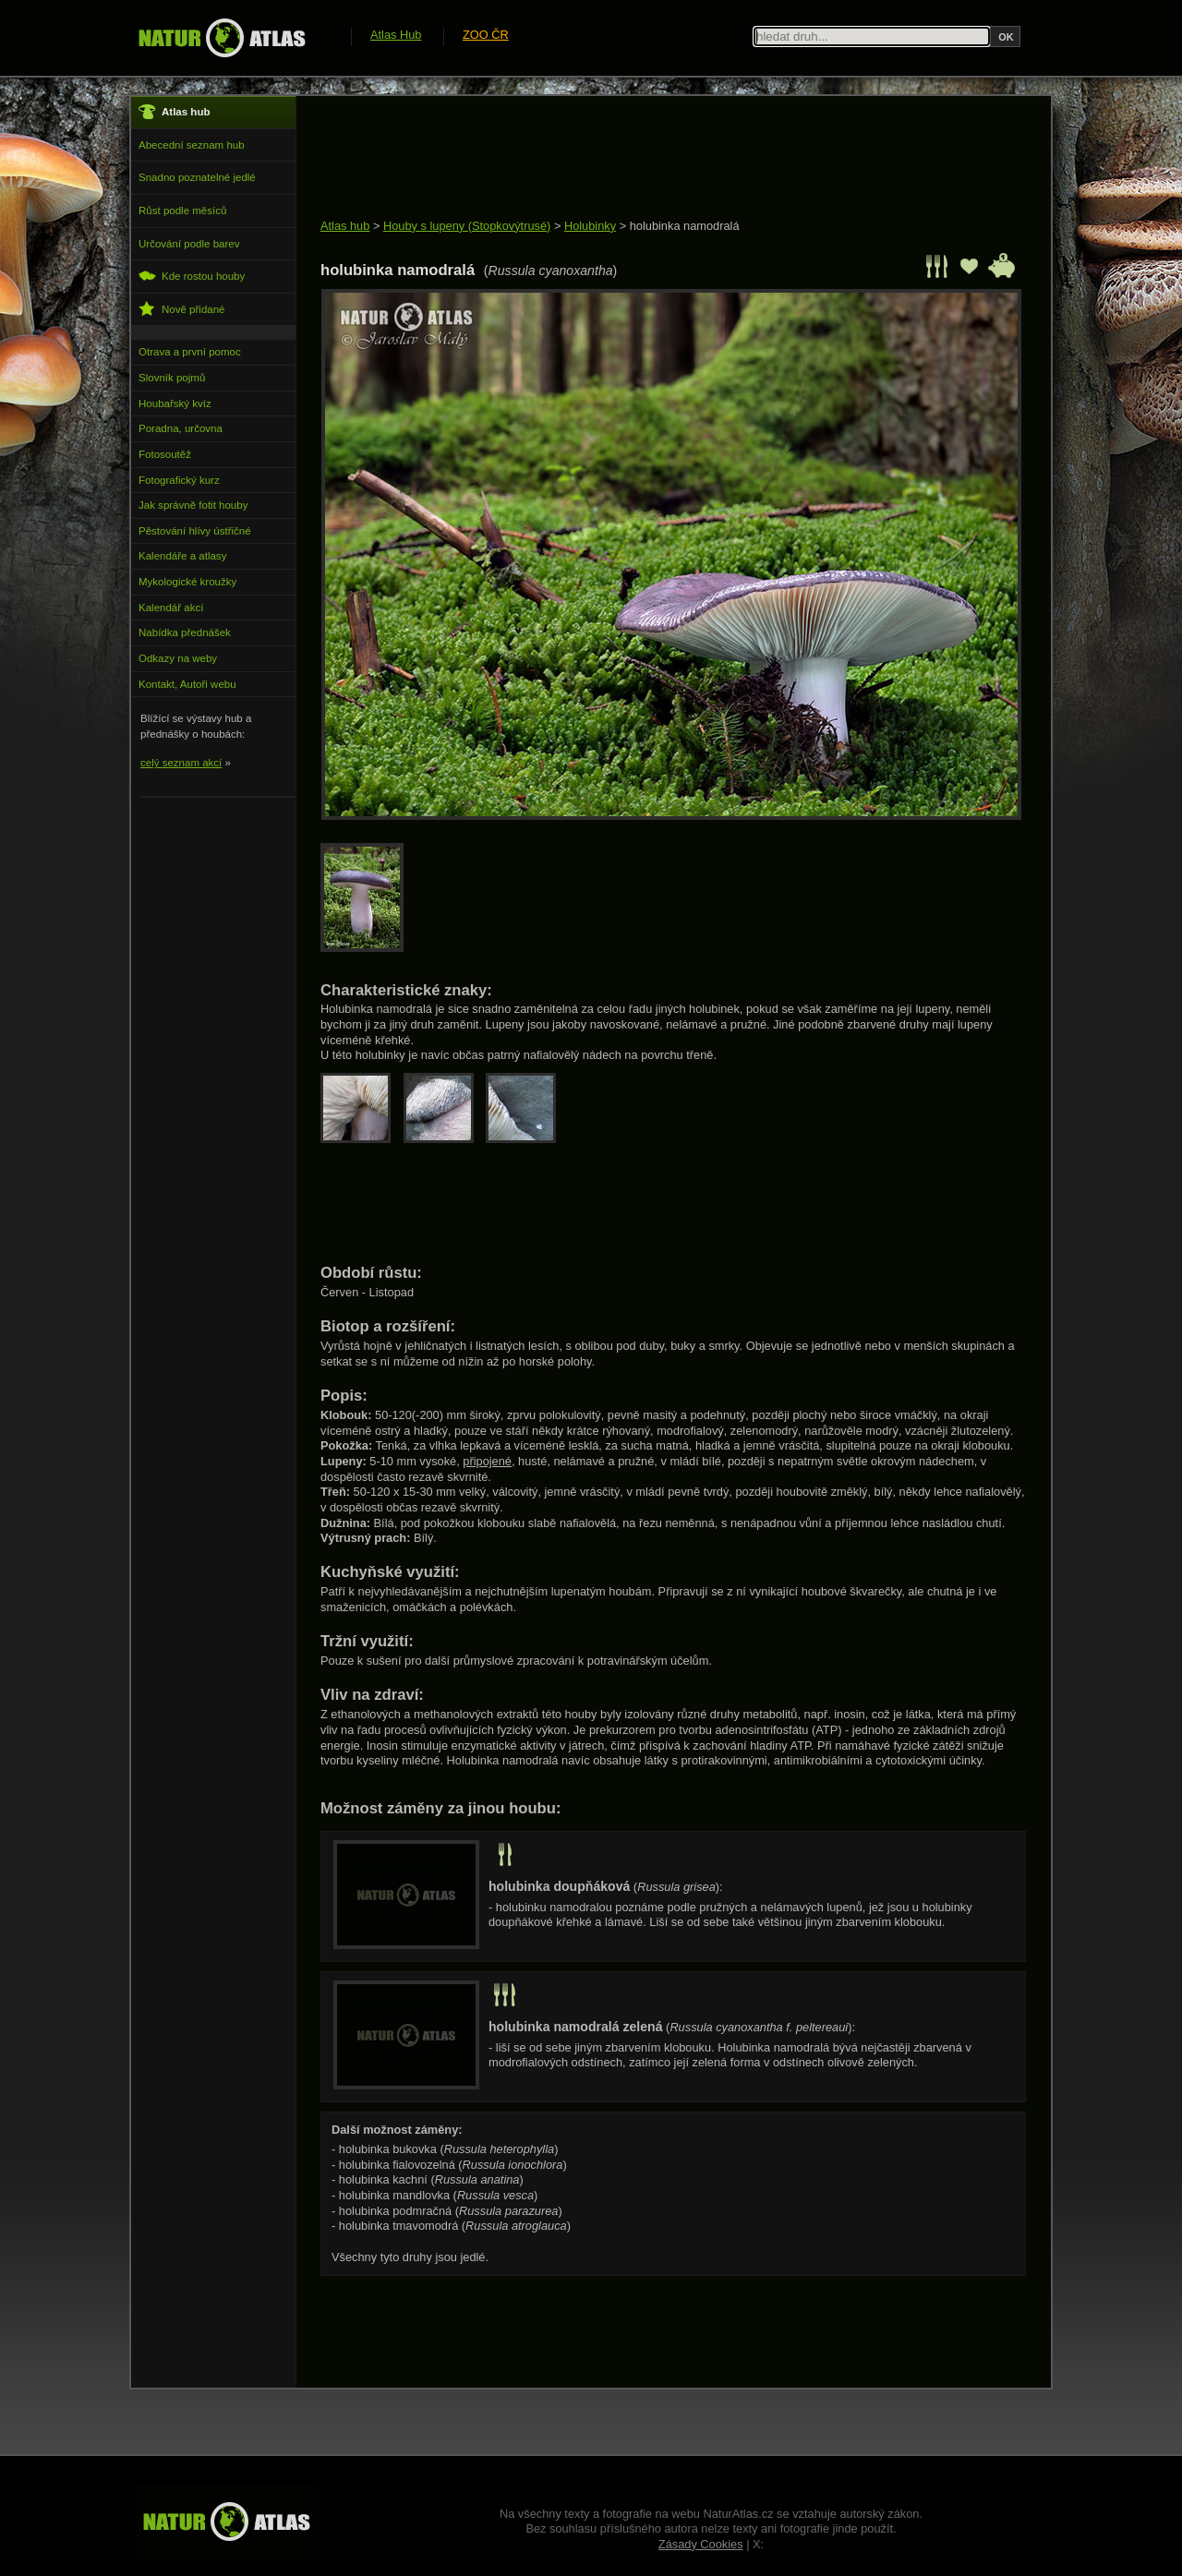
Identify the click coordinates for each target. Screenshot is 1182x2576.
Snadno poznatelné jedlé (197, 177)
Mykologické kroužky (187, 581)
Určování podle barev (189, 243)
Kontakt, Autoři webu (187, 684)
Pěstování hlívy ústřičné (195, 530)
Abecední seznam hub (192, 144)
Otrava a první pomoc (190, 351)
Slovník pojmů (172, 377)
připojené (487, 1461)
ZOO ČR (486, 35)
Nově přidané (182, 309)
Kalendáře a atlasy (182, 555)
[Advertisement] (656, 158)
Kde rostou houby (192, 275)
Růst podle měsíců (182, 210)
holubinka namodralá (685, 226)
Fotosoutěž (165, 454)
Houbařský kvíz (175, 403)
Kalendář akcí (171, 607)
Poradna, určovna (181, 428)
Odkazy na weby (178, 658)
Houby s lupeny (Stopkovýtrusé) (466, 226)
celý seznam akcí (181, 762)
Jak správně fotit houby (193, 505)
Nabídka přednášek (185, 632)
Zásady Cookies (700, 2544)
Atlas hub (344, 226)
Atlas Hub (395, 35)
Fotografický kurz (179, 480)
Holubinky (590, 226)
